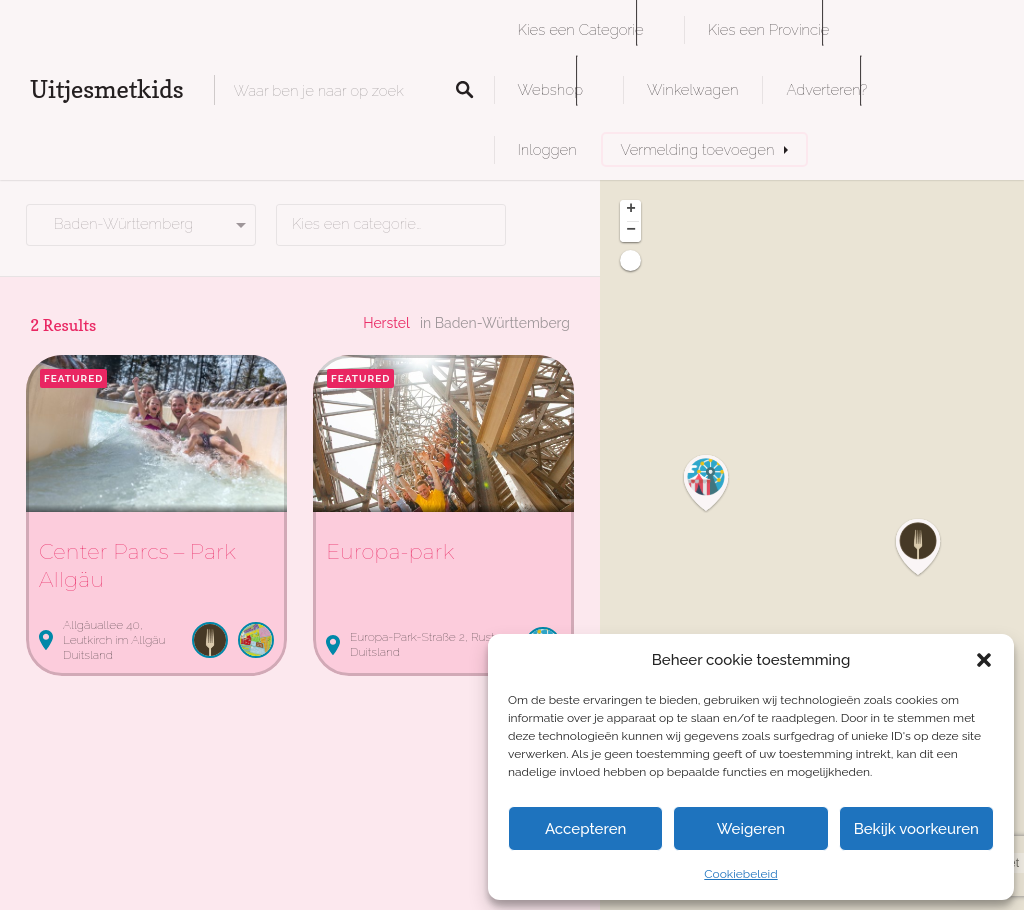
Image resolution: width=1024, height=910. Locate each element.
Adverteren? (826, 89)
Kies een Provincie (769, 29)
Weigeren (751, 829)
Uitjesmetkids (107, 89)
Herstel (386, 323)
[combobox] (391, 225)
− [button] (631, 231)
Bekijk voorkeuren (916, 829)
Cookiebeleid (740, 874)
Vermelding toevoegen (698, 149)
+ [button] (631, 210)
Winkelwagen (692, 89)
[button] (984, 660)
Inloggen (547, 149)
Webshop (550, 89)
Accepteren (586, 829)
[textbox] (391, 225)
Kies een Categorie (581, 29)
